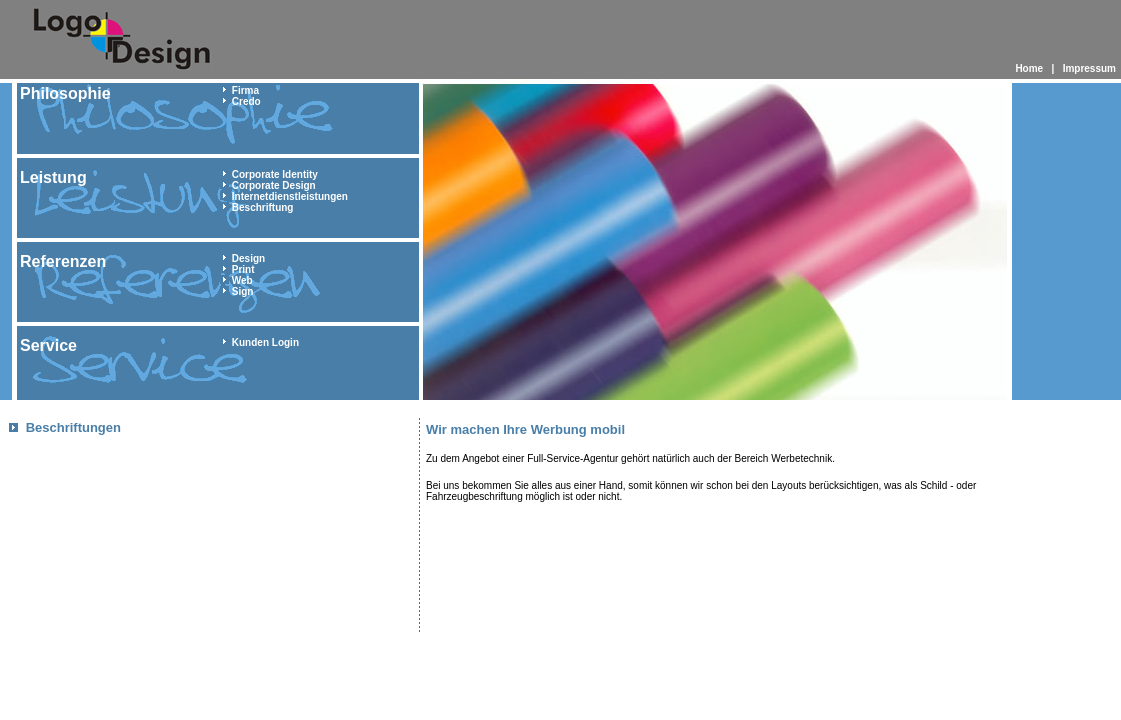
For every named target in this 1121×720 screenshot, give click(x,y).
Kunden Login (265, 342)
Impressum (1089, 68)
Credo (246, 101)
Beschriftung (263, 207)
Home (1029, 68)
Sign (243, 291)
